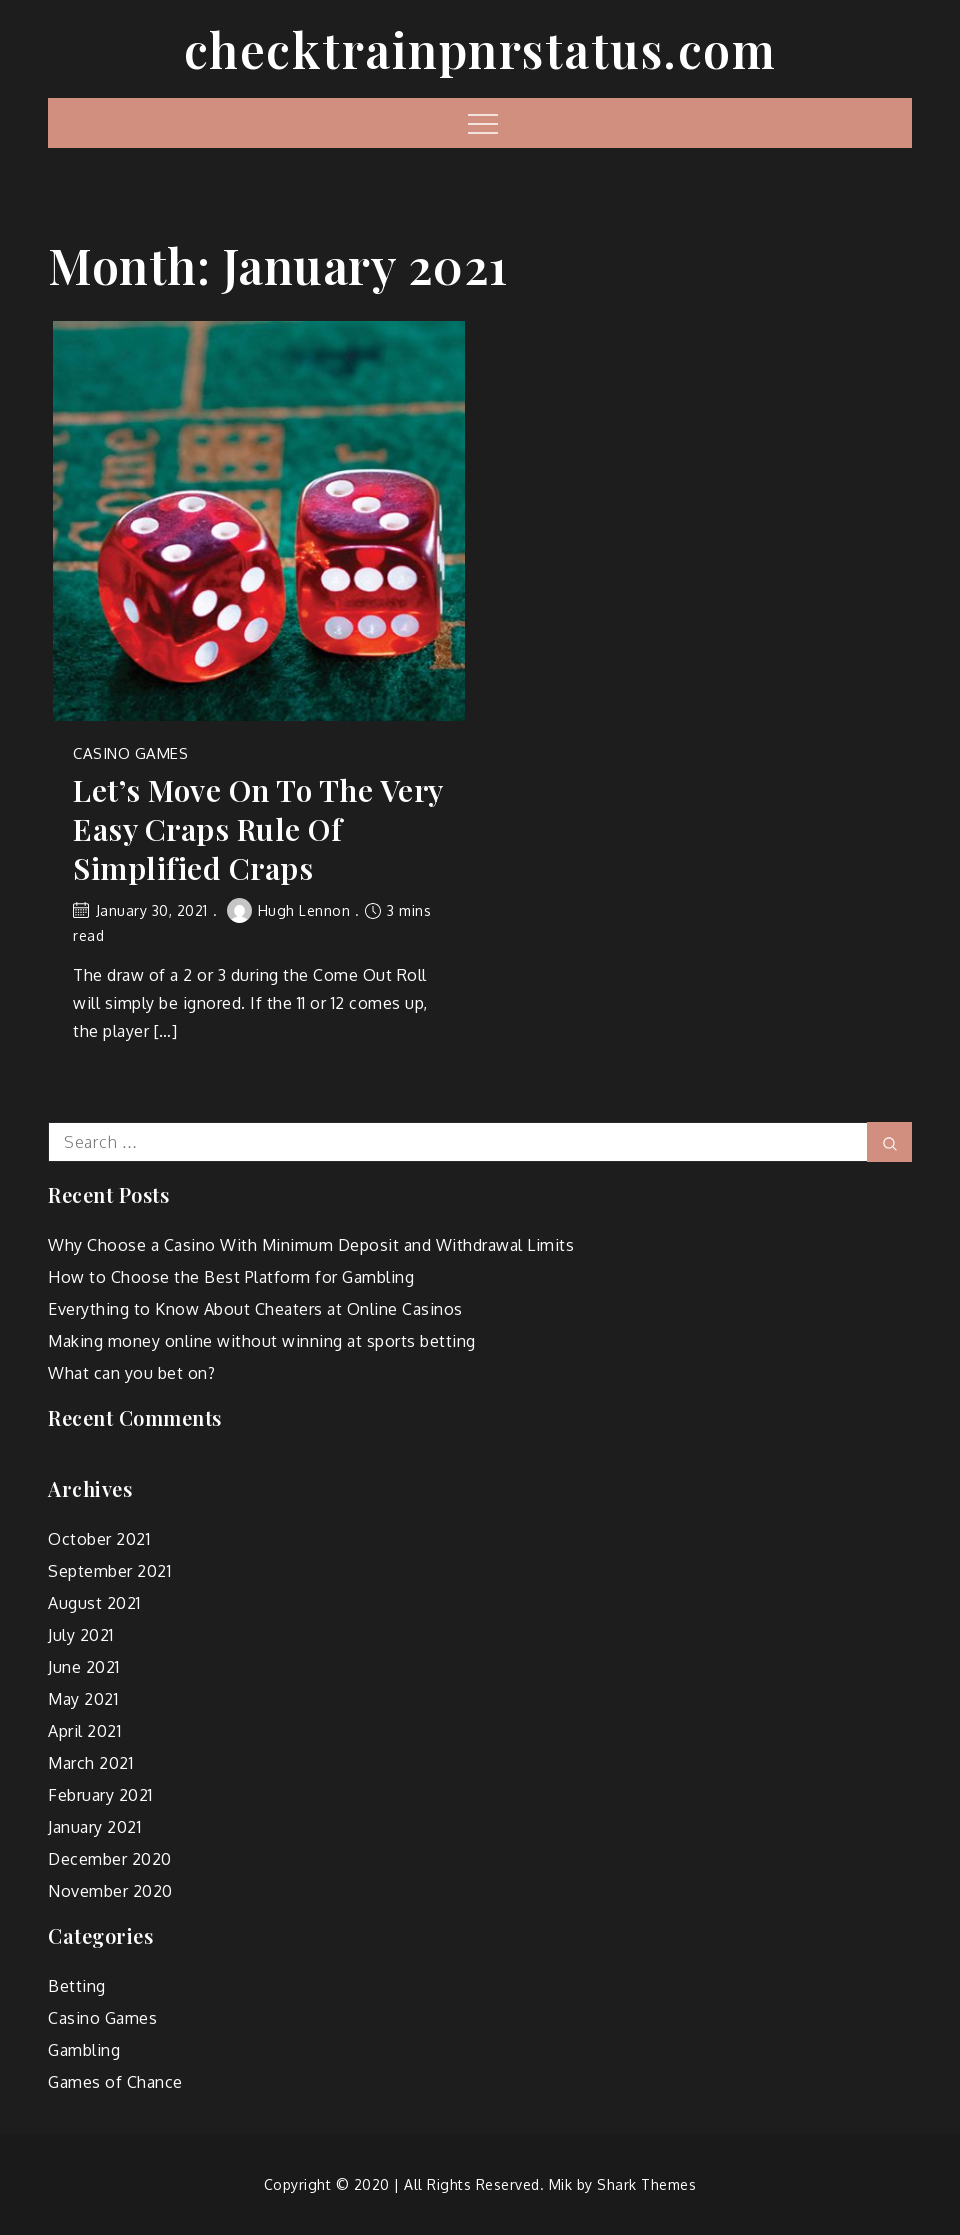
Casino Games (130, 753)
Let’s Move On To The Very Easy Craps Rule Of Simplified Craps (258, 829)
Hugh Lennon (289, 910)
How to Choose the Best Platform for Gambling (231, 1277)
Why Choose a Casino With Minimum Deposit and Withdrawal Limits (311, 1245)
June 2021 (84, 1667)
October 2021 (99, 1539)
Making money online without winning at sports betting (262, 1341)
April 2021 (84, 1731)
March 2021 (90, 1763)
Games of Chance (115, 2082)
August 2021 (94, 1603)
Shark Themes (646, 2184)
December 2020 (110, 1859)
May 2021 (83, 1699)
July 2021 (81, 1635)
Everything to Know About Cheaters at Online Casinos (255, 1309)
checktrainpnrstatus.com (480, 49)
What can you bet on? (131, 1373)
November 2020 (110, 1891)
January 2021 (94, 1827)
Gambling (84, 2050)
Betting (77, 1986)
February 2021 (100, 1795)
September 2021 (109, 1571)
